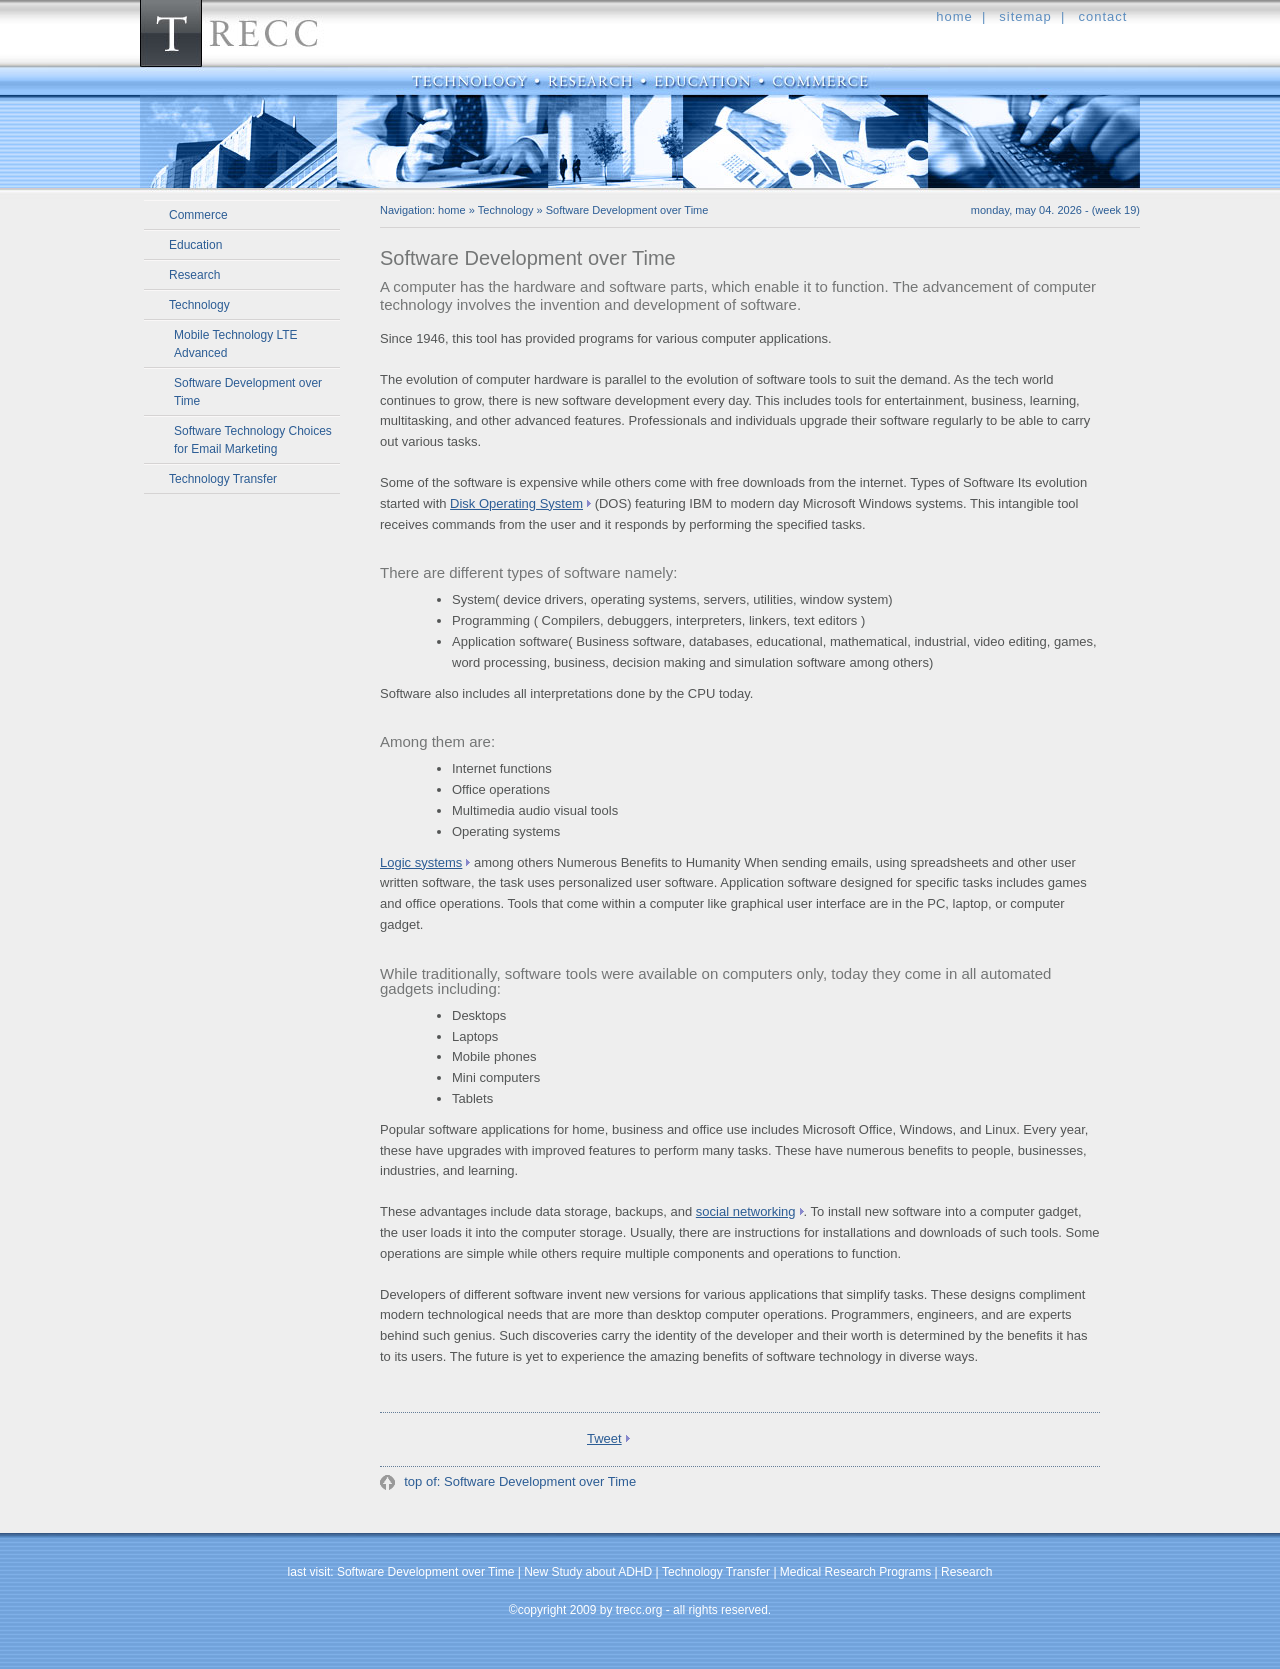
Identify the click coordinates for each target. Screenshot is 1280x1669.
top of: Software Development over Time (519, 1481)
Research (194, 275)
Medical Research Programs (855, 1572)
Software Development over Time (248, 392)
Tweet (604, 1438)
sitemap (1025, 16)
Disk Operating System (516, 503)
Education (195, 245)
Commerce (198, 215)
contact (1102, 16)
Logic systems (421, 862)
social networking (746, 1211)
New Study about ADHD (588, 1572)
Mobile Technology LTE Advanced (236, 344)
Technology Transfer (223, 479)
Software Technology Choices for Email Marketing (253, 440)
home (954, 16)
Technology (199, 305)
